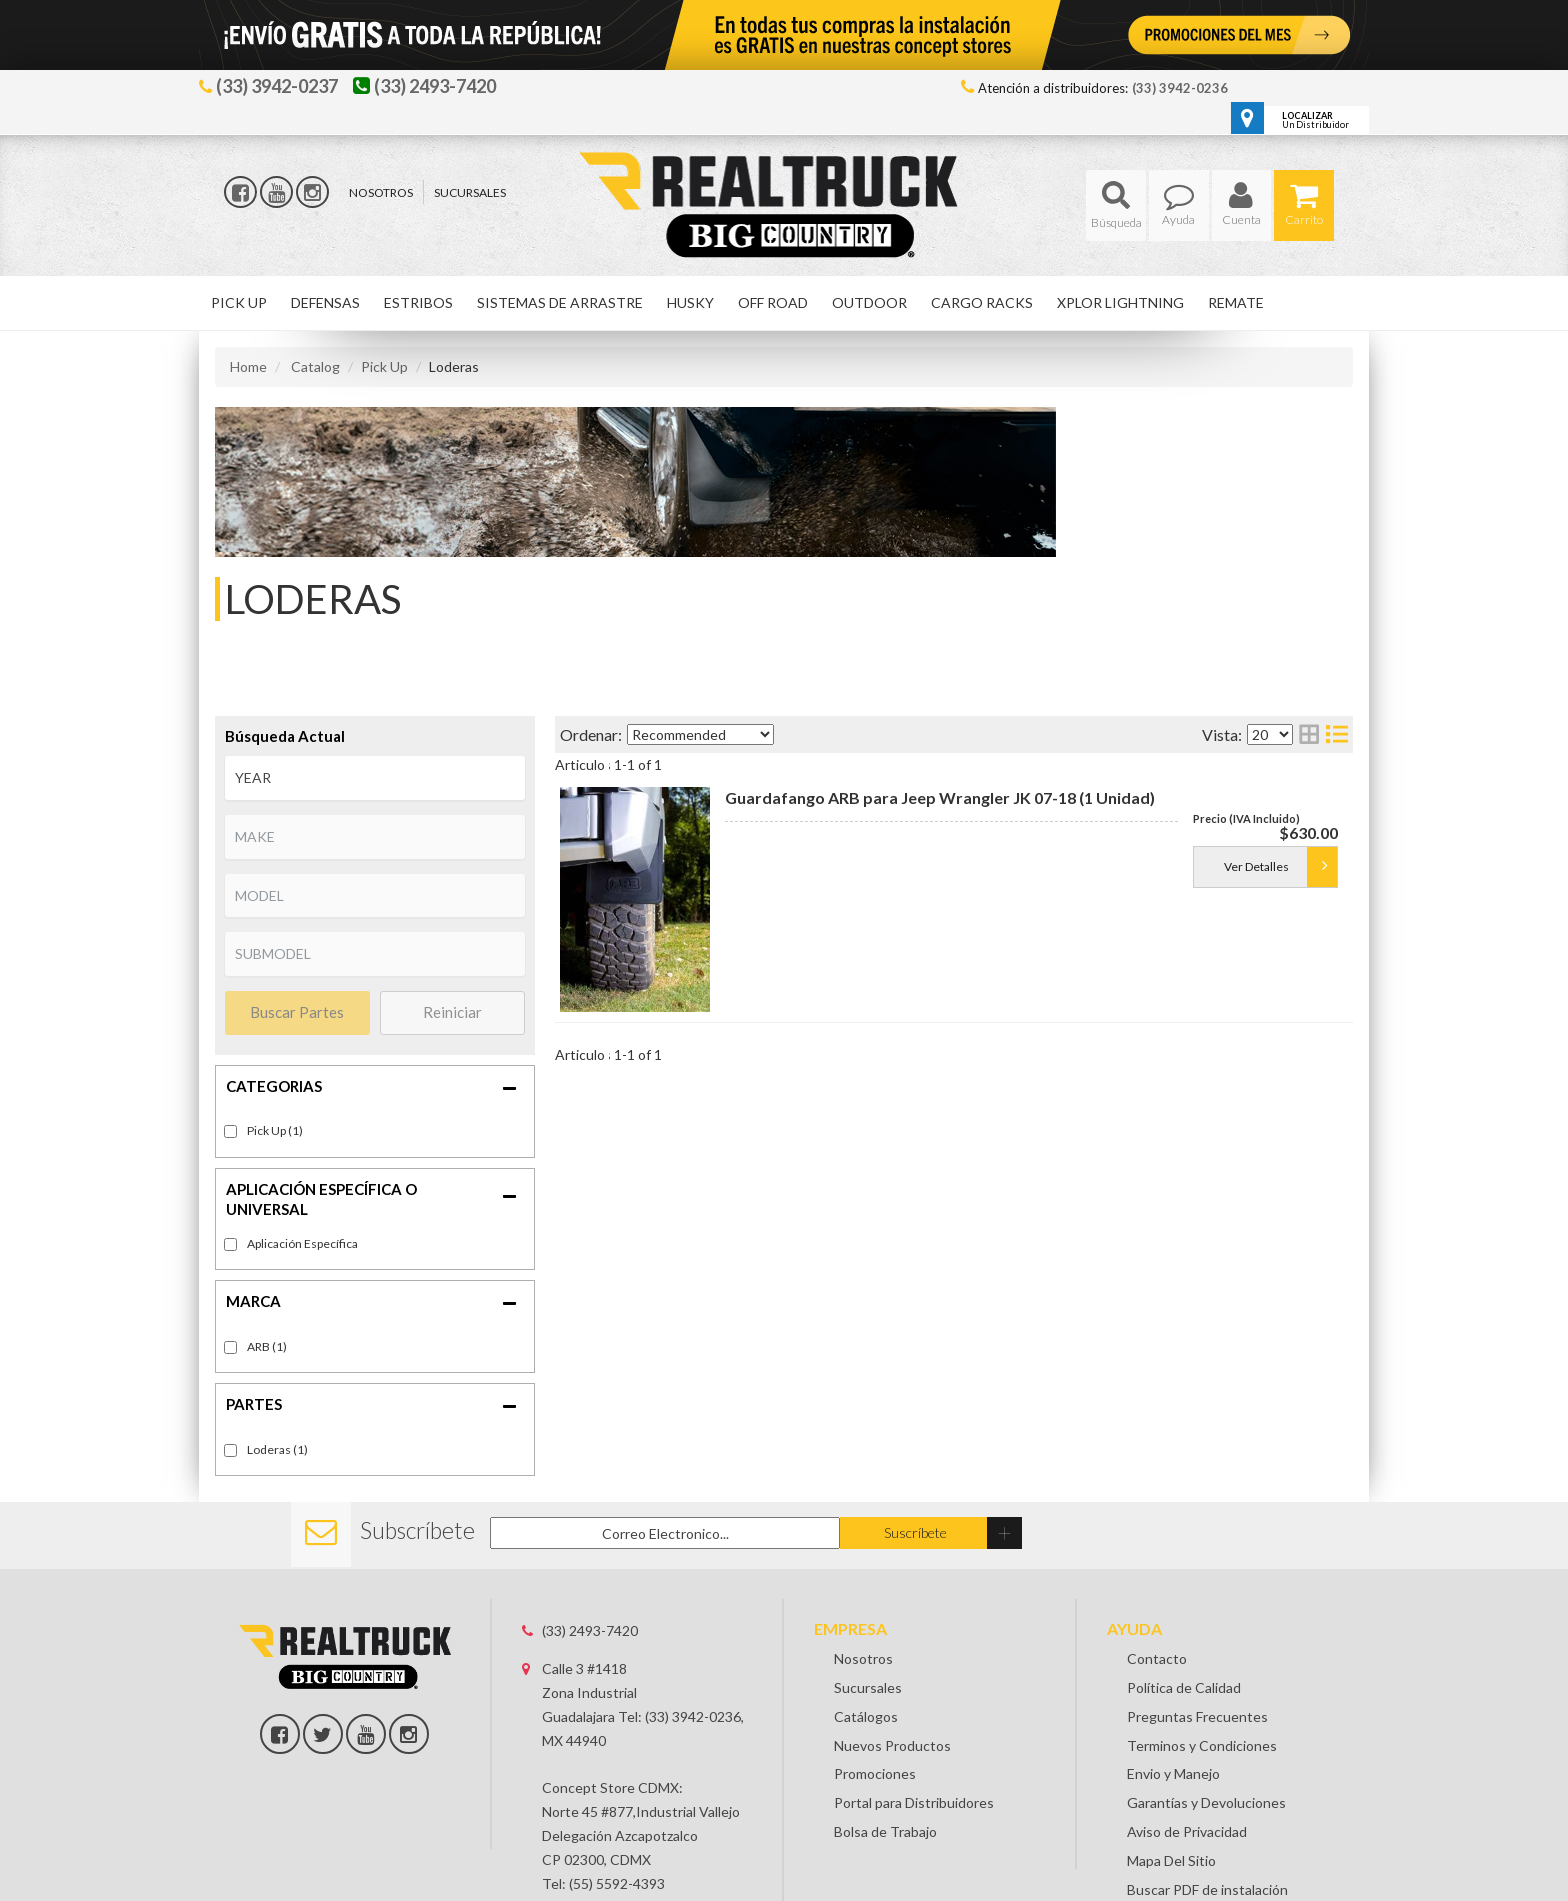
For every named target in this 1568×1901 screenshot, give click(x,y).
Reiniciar (452, 1012)
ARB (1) (267, 1346)
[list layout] (1337, 734)
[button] (1116, 205)
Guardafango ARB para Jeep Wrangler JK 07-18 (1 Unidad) (940, 797)
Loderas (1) (277, 1449)
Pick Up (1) (275, 1130)
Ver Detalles (1256, 866)
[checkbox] (230, 1244)
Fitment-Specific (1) (302, 1244)
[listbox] (375, 778)
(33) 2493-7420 (590, 1630)
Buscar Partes (297, 1012)
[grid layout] (1309, 734)
